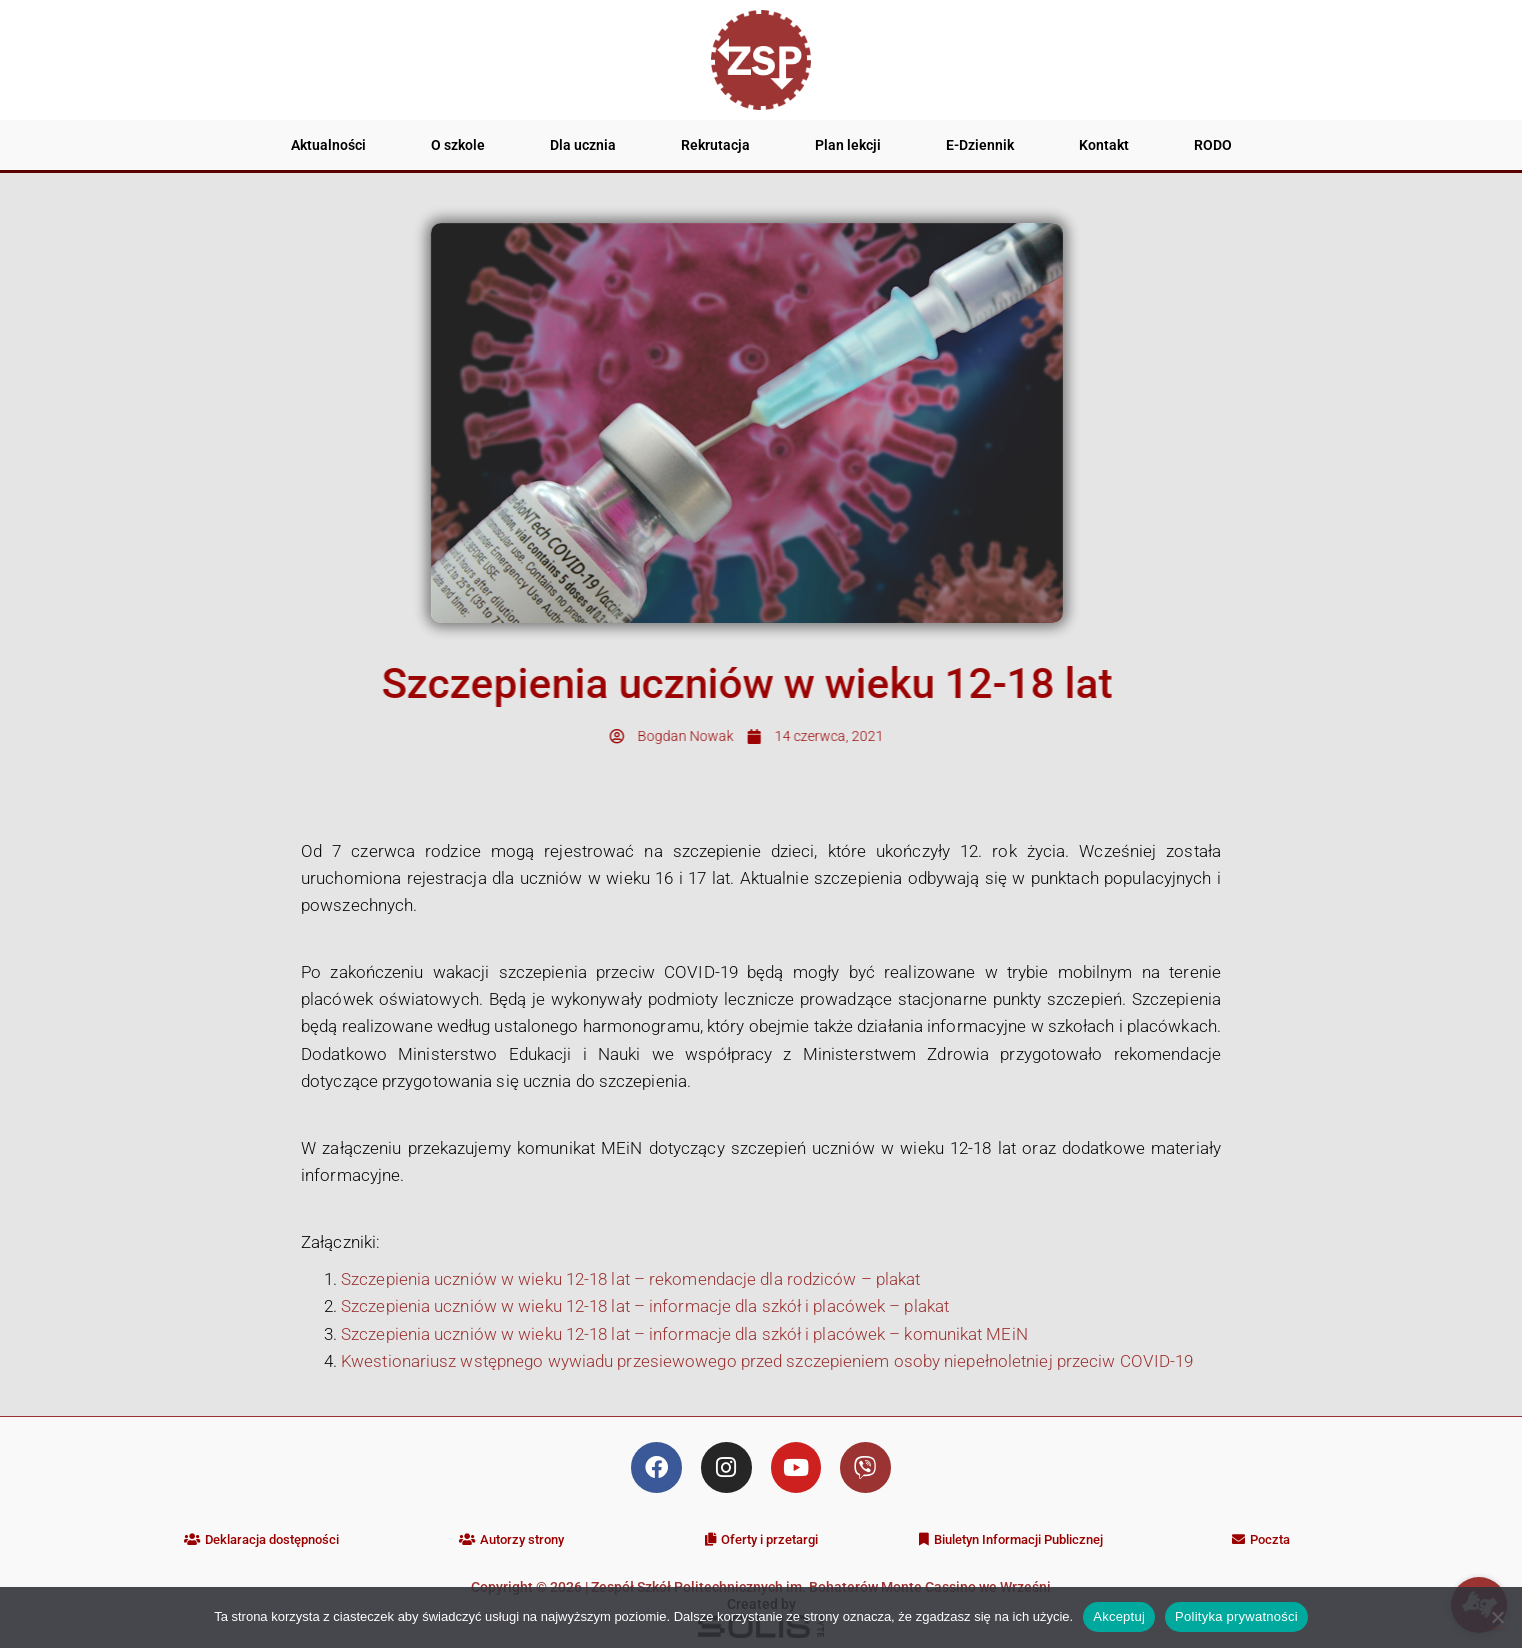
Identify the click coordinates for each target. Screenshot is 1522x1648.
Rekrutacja (715, 145)
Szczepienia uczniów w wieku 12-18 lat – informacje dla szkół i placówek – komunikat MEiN (684, 1334)
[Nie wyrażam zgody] (1497, 1617)
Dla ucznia (583, 145)
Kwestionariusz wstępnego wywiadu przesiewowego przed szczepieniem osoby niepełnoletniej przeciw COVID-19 (767, 1361)
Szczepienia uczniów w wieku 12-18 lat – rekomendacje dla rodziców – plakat (630, 1279)
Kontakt (1104, 145)
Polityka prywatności (1236, 1616)
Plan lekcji (848, 145)
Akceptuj (1119, 1616)
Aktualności (328, 145)
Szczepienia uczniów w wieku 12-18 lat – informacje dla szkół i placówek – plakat (645, 1306)
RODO (1213, 145)
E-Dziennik (980, 145)
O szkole (458, 145)
